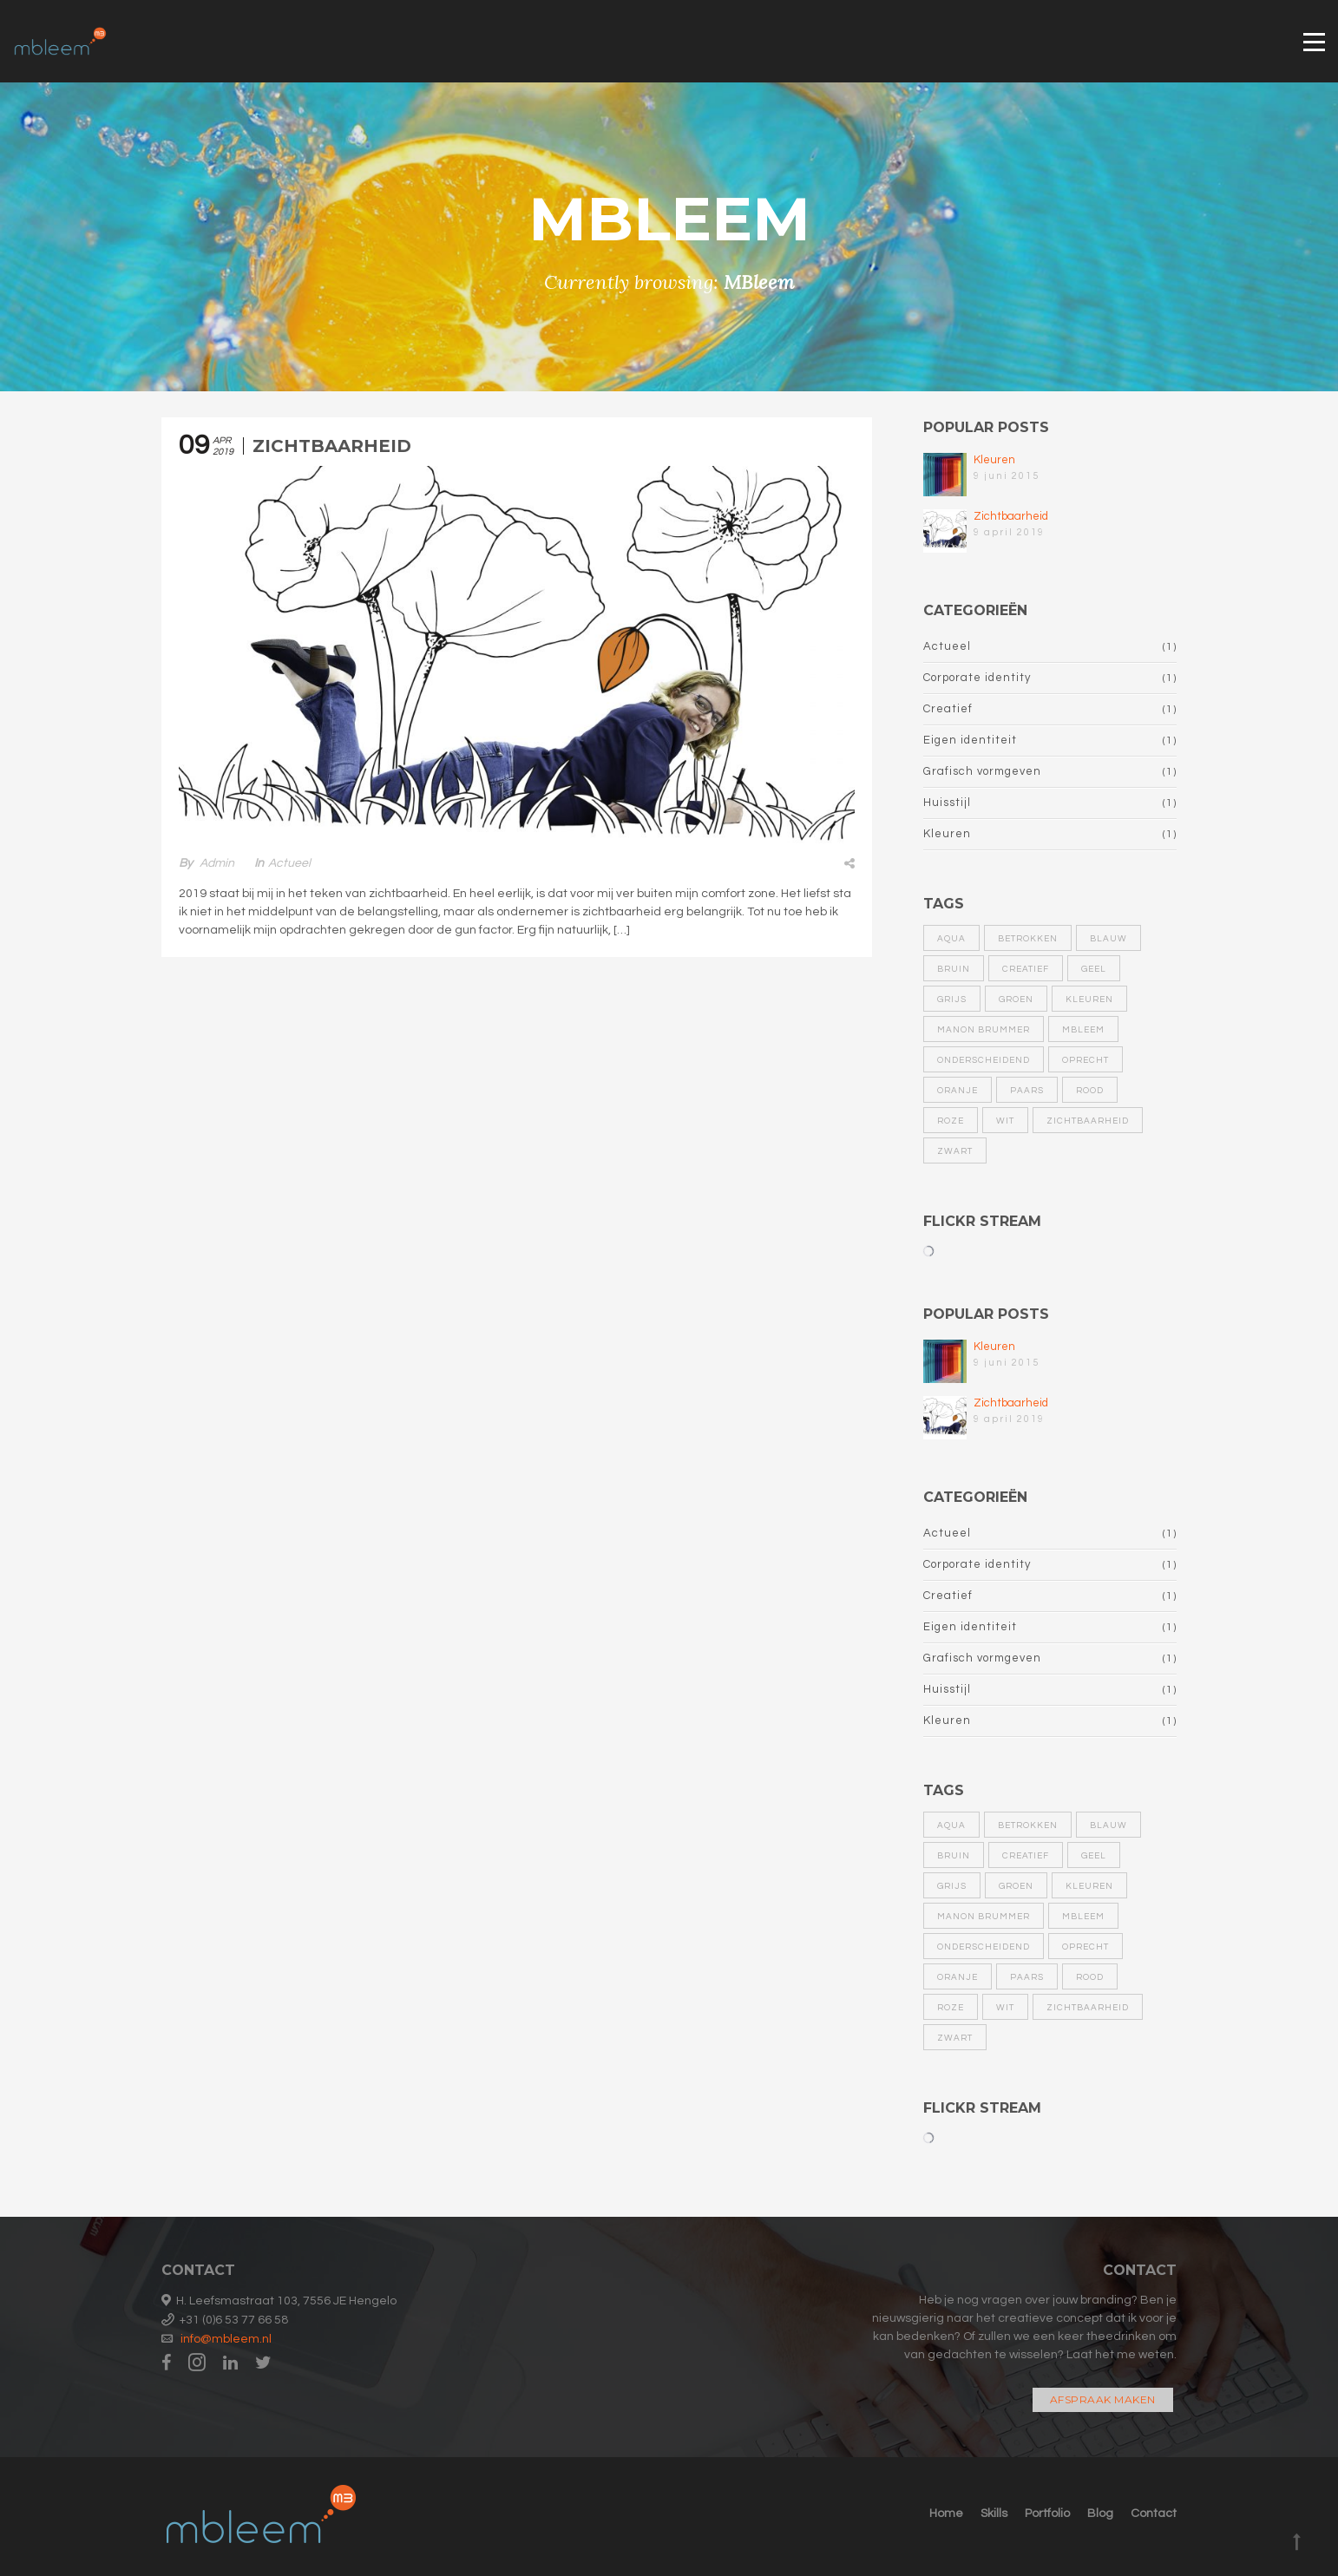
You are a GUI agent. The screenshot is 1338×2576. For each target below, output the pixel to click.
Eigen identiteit (970, 740)
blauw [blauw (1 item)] (1108, 938)
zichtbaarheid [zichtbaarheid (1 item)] (1087, 1121)
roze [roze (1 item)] (950, 1121)
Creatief (948, 709)
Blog (1100, 2513)
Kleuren (994, 460)
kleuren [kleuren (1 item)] (1089, 999)
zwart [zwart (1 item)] (955, 1151)
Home (946, 2513)
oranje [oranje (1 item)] (957, 1090)
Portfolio (1047, 2513)
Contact (1154, 2513)
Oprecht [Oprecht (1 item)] (1085, 1060)
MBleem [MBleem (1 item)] (1083, 1030)
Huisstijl (947, 802)
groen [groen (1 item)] (1016, 999)
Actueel (289, 863)
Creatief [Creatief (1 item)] (1025, 969)
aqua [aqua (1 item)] (951, 938)
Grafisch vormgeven (982, 771)
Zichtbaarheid (332, 446)
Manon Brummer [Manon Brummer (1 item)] (983, 1030)
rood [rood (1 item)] (1090, 1090)
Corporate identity (977, 678)
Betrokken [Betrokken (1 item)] (1028, 938)
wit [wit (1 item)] (1005, 1121)
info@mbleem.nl (226, 2339)
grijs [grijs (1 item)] (952, 999)
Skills (994, 2513)
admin (217, 863)
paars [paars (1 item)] (1027, 1090)
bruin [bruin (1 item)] (953, 969)
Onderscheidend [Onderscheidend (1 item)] (983, 1060)
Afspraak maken (1103, 2399)
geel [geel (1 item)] (1093, 969)
